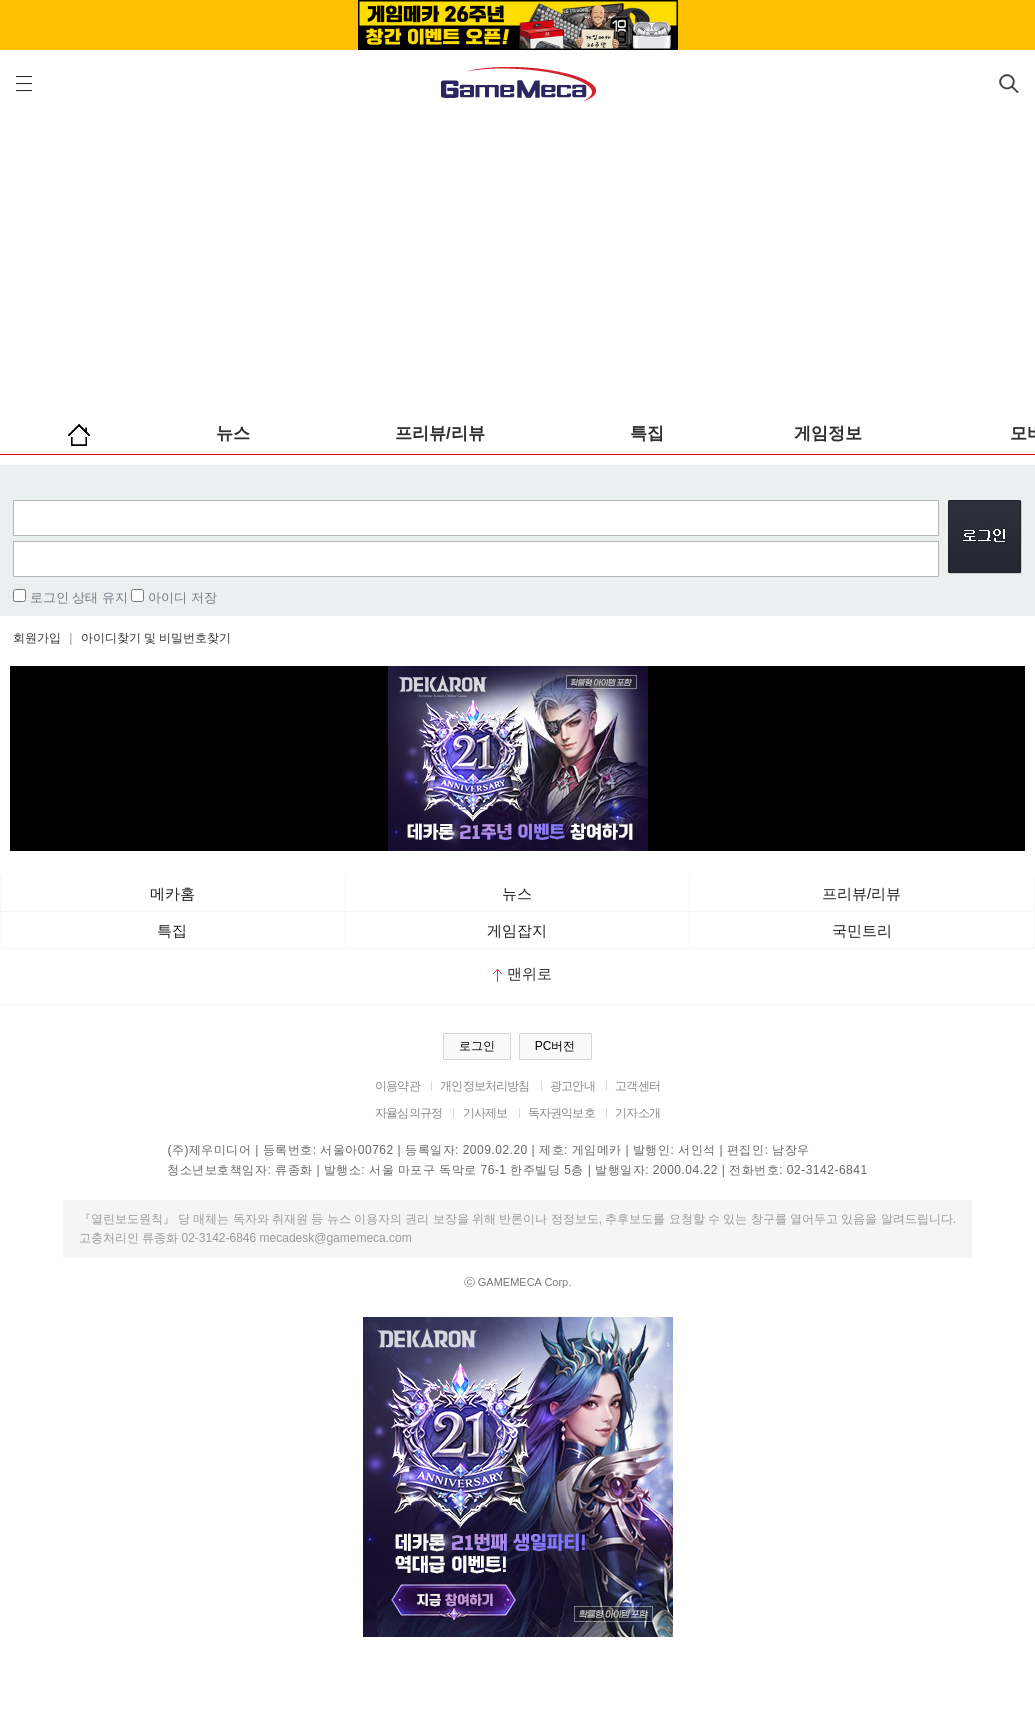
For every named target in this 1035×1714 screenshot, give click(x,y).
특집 (647, 433)
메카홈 (172, 893)
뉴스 (233, 433)
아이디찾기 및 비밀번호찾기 (156, 638)
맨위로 (522, 973)
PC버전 (555, 1046)
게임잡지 (517, 930)
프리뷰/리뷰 (440, 433)
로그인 (477, 1046)
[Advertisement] (517, 260)
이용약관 (397, 1086)
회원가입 (37, 638)
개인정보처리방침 (484, 1086)
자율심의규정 (408, 1113)
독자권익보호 (561, 1113)
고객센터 (637, 1086)
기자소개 (637, 1113)
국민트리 (862, 930)
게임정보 (828, 433)
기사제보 (485, 1113)
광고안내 (572, 1086)
